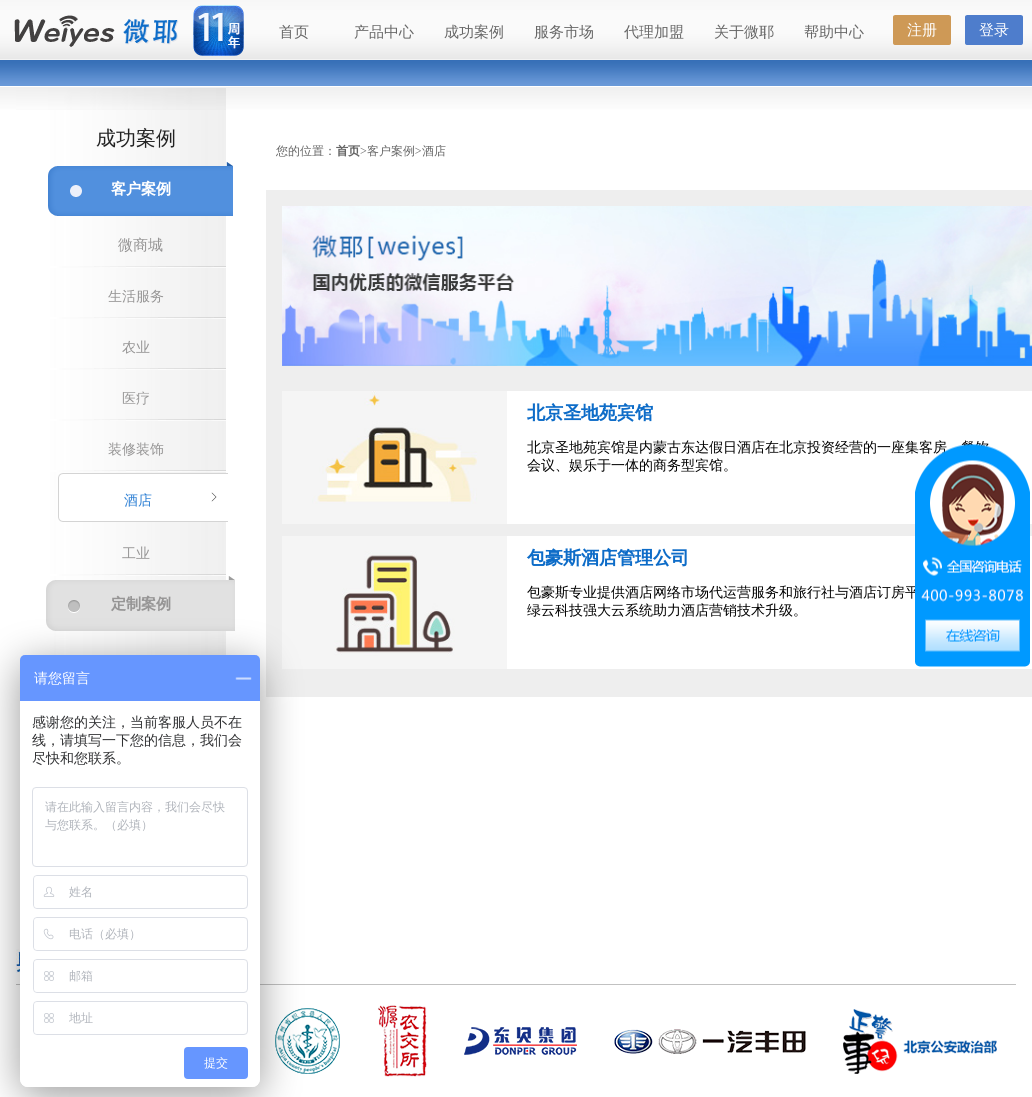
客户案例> (394, 151)
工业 (136, 553)
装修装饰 (136, 449)
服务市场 (564, 32)
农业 (136, 347)
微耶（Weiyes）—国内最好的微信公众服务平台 (95, 32)
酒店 (138, 500)
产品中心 (384, 32)
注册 (922, 30)
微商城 (140, 245)
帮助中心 (834, 32)
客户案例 (141, 189)
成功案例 (474, 32)
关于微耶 (744, 32)
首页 (294, 32)
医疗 (136, 398)
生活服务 (136, 296)
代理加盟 (654, 32)
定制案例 (141, 604)
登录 (994, 30)
